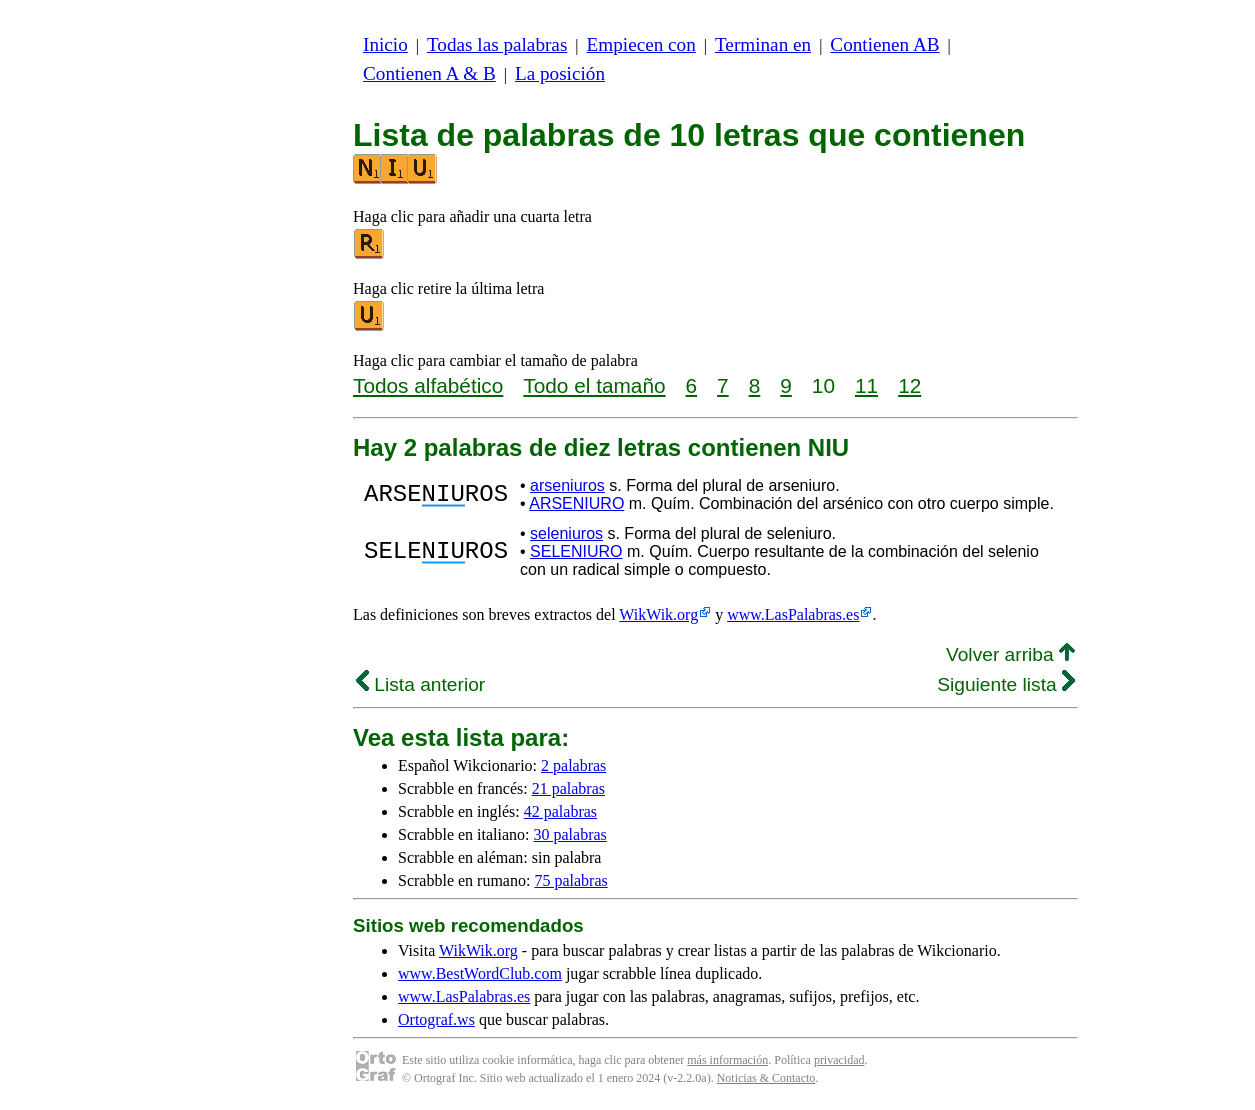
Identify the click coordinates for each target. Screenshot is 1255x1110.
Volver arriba (1010, 654)
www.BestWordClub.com (480, 973)
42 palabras (560, 811)
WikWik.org (658, 614)
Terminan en (763, 44)
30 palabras (570, 834)
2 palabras (573, 765)
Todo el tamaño (594, 385)
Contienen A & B (429, 73)
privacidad (839, 1060)
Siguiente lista (1006, 684)
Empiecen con (641, 44)
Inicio (385, 44)
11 (866, 385)
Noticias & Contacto (766, 1078)
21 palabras (568, 788)
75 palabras (570, 880)
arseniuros (567, 485)
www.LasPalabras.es (793, 614)
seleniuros (566, 533)
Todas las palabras (497, 44)
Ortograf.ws (436, 1019)
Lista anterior (420, 684)
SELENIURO (576, 551)
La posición (560, 73)
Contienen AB (884, 44)
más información (727, 1060)
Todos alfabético (428, 385)
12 (909, 385)
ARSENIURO (576, 503)
